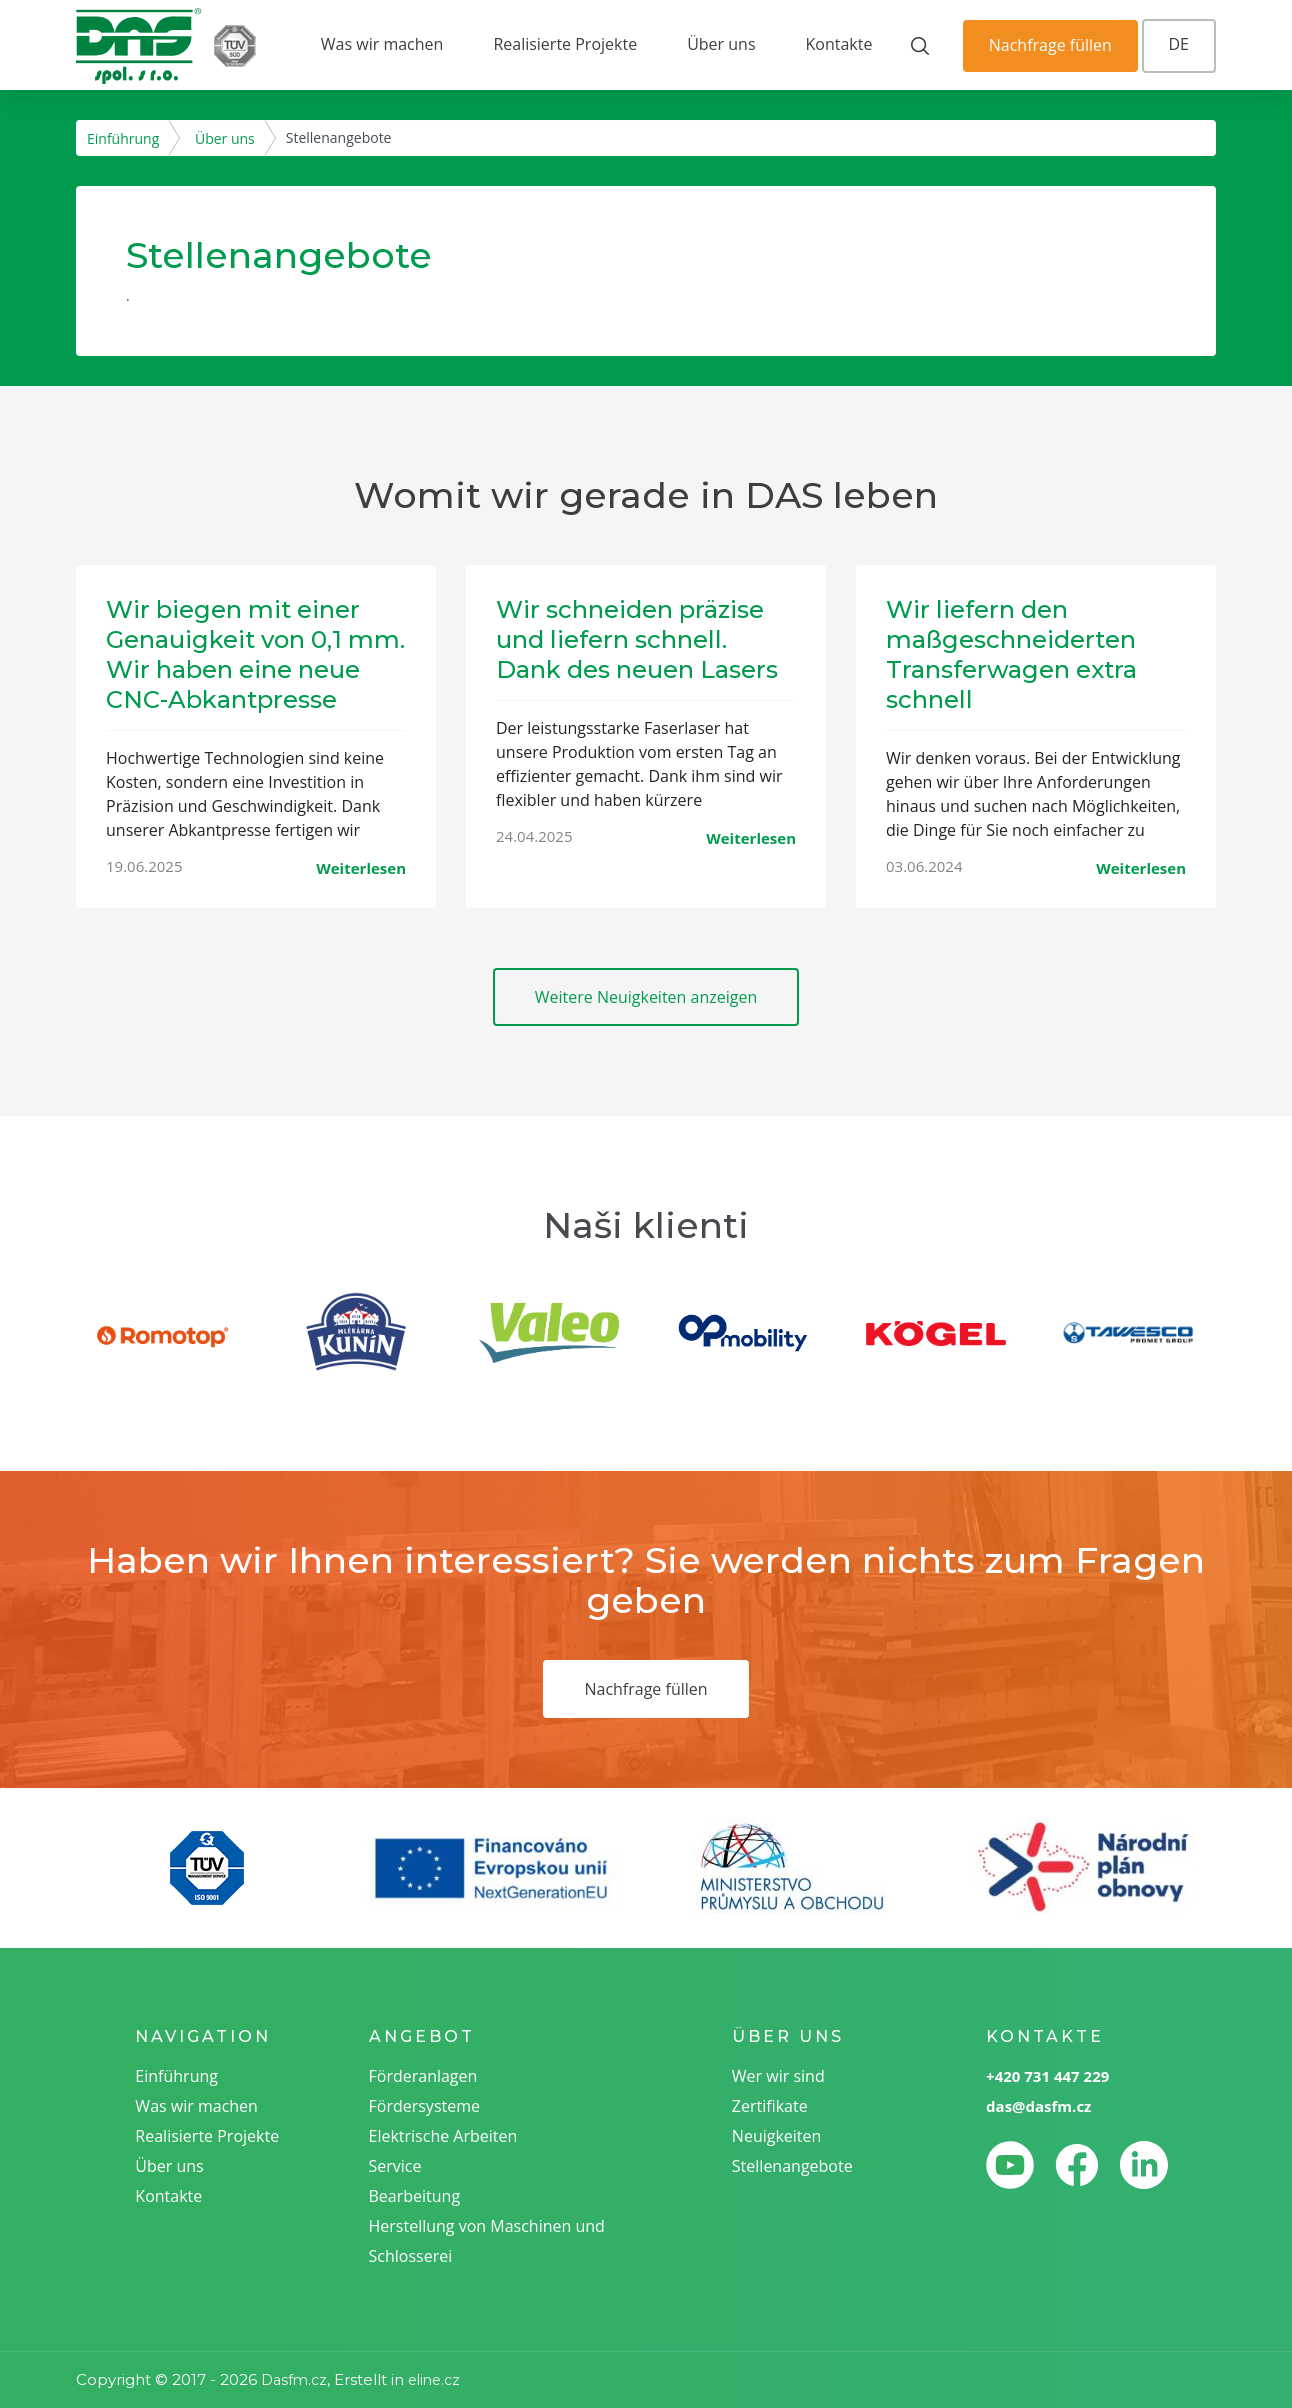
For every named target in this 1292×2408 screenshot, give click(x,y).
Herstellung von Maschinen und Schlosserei (487, 2241)
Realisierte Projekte (565, 44)
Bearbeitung (415, 2196)
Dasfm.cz (294, 2380)
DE (1179, 44)
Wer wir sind (778, 2076)
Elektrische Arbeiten (443, 2136)
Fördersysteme (424, 2106)
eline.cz (434, 2380)
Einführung (123, 138)
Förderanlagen (423, 2076)
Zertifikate (770, 2106)
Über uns (721, 44)
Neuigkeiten (777, 2136)
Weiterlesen (361, 868)
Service (395, 2166)
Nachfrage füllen (1050, 45)
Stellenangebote (792, 2166)
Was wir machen (382, 44)
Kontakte (839, 44)
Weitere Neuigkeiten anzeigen (646, 997)
